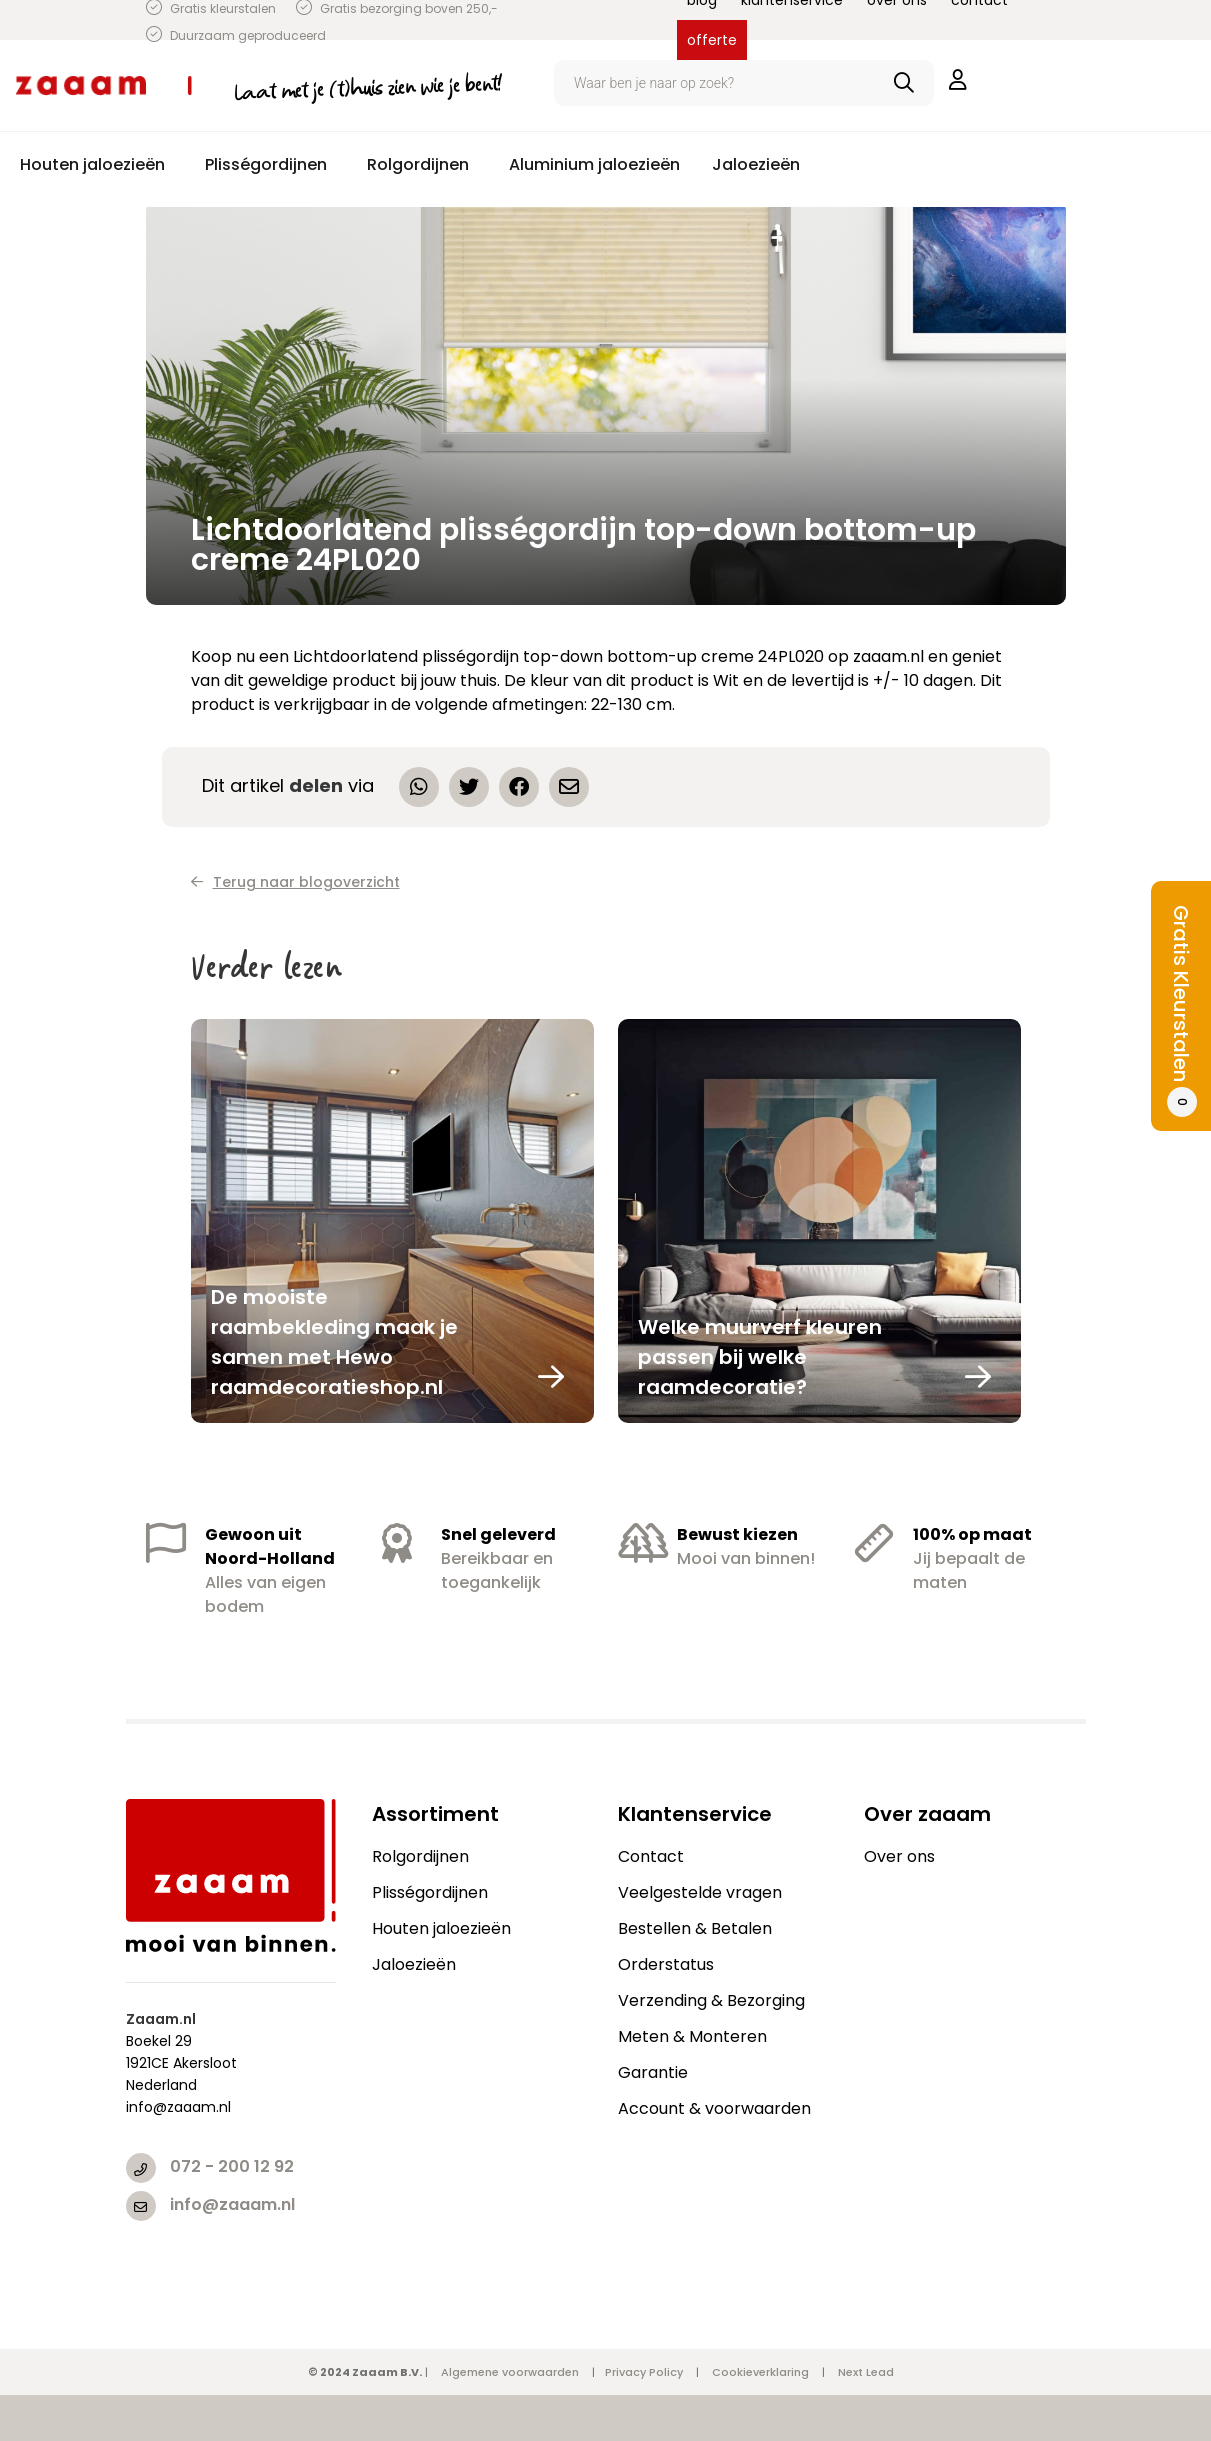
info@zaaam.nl (232, 2204)
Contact (651, 1856)
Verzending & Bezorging (711, 2000)
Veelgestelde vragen (700, 1892)
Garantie (653, 2072)
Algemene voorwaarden (510, 2372)
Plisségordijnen (430, 1892)
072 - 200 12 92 (232, 2166)
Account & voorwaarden (714, 2108)
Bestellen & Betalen (695, 1928)
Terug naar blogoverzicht (295, 882)
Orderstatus (666, 1964)
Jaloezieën (414, 1964)
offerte (712, 40)
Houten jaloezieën (441, 1928)
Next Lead (866, 2372)
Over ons (899, 1856)
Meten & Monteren (692, 2036)
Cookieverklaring (760, 2372)
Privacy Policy (644, 2372)
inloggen (958, 80)
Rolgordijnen (420, 1856)
